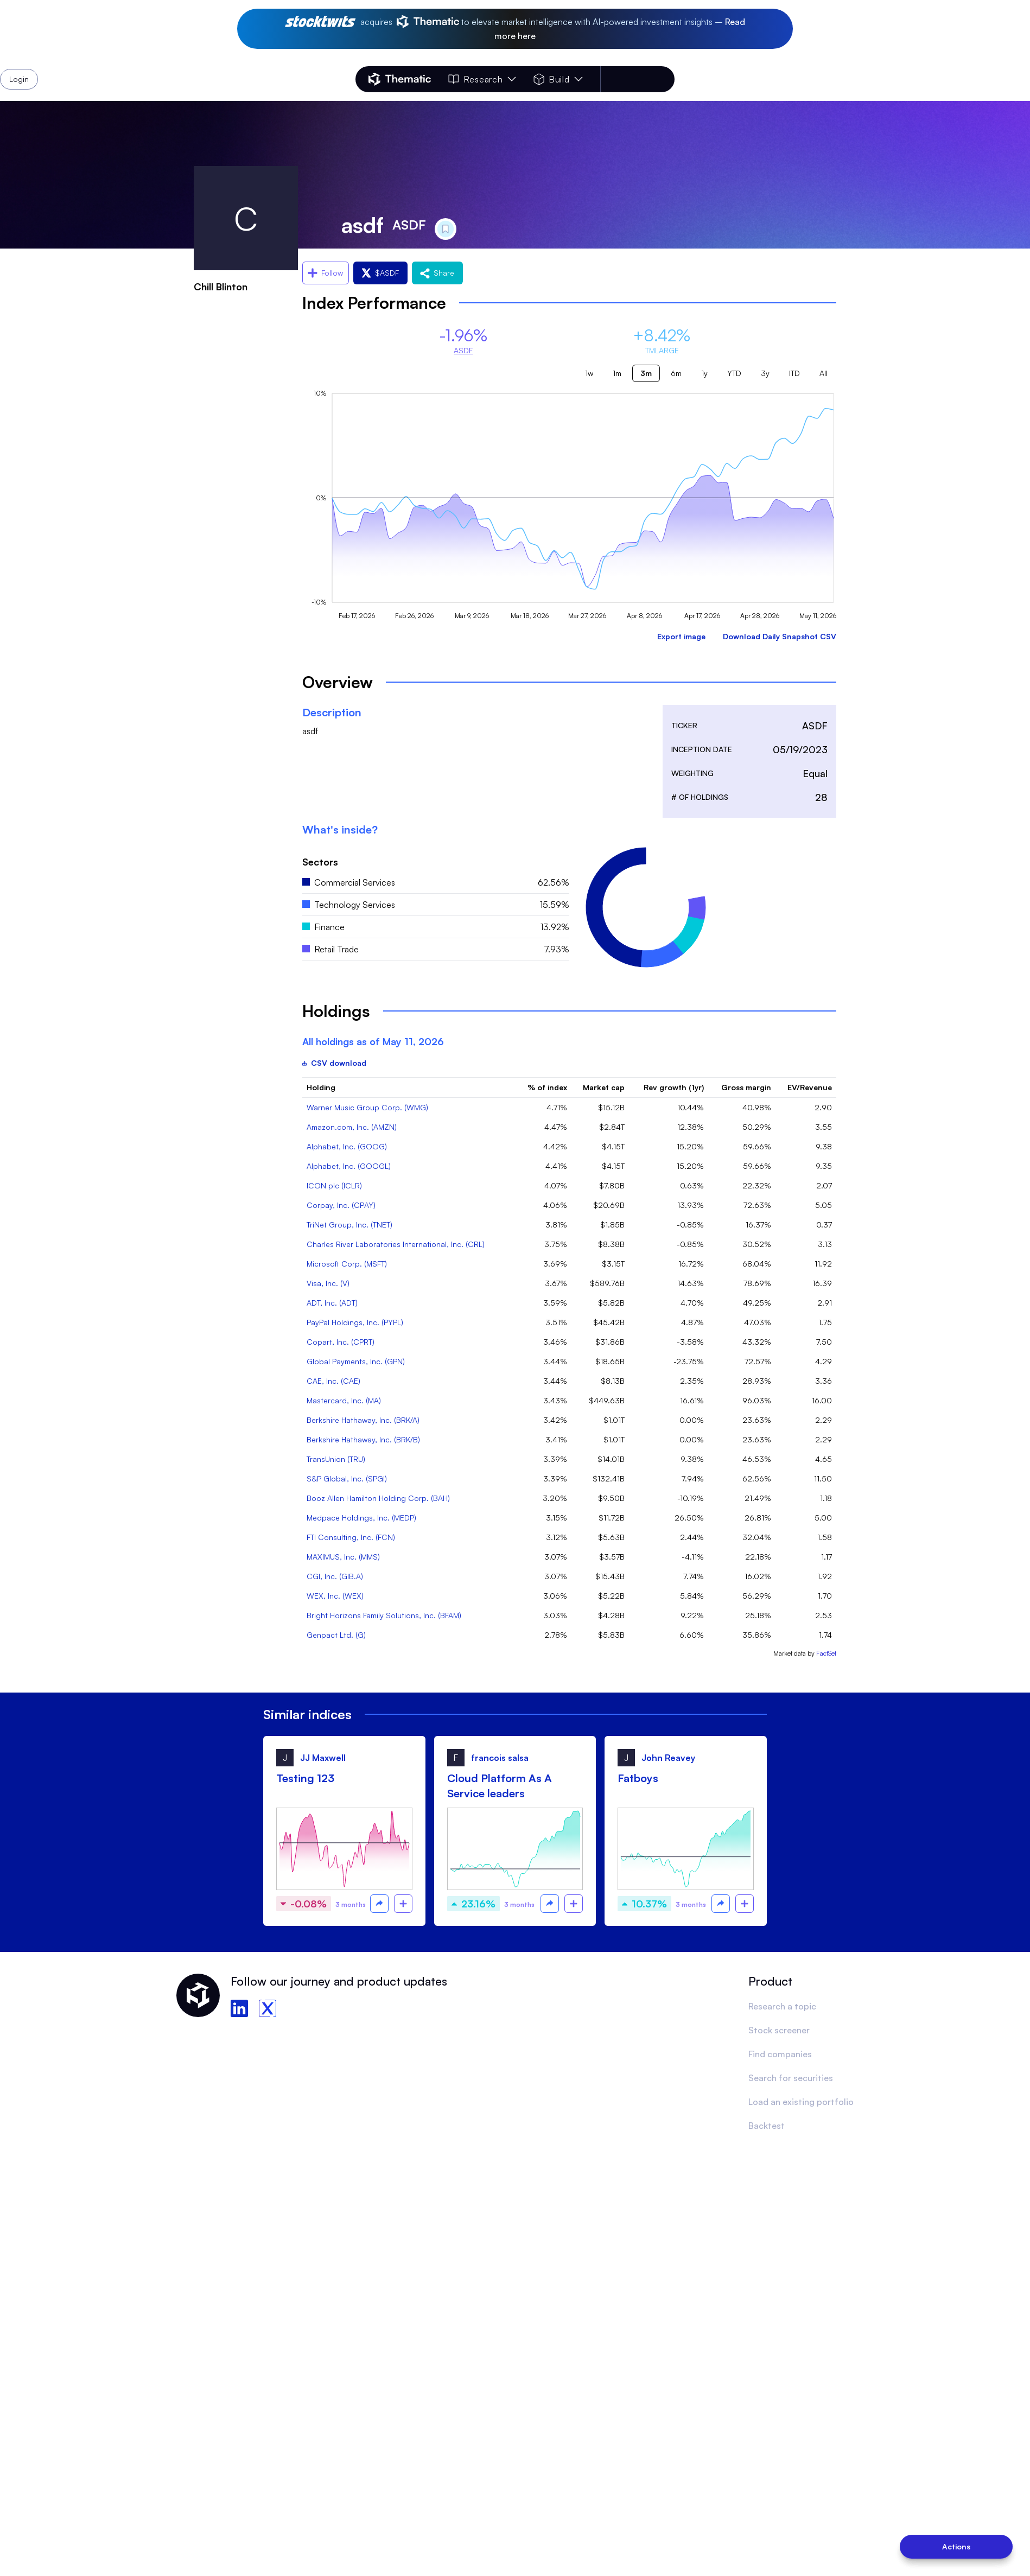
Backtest (766, 2125)
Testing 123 (305, 1778)
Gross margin (746, 1087)
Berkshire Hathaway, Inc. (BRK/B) (363, 1439)
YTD (734, 373)
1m (617, 373)
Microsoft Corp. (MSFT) (347, 1263)
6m (676, 373)
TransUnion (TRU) (336, 1459)
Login (646, 79)
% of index (547, 1087)
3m (646, 373)
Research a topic (782, 2006)
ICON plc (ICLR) (334, 1185)
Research (482, 79)
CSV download (334, 1062)
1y (704, 373)
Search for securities (790, 2077)
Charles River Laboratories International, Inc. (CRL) (396, 1244)
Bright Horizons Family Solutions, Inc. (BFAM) (384, 1615)
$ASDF (380, 272)
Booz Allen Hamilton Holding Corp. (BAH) (378, 1498)
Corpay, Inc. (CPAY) (341, 1205)
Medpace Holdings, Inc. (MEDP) (361, 1517)
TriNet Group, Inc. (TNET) (349, 1224)
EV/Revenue (809, 1087)
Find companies (780, 2054)
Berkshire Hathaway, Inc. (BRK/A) (363, 1419)
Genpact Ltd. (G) (336, 1634)
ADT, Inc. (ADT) (332, 1302)
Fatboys (638, 1778)
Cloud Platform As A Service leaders (499, 1785)
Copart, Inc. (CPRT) (340, 1341)
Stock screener (779, 2030)
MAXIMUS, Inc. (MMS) (343, 1556)
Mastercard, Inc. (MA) (344, 1400)
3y (765, 373)
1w (589, 373)
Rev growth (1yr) (674, 1087)
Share (437, 272)
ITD (794, 373)
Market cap (604, 1087)
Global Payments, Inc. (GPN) (356, 1361)
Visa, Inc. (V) (328, 1283)
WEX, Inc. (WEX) (335, 1595)
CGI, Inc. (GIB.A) (335, 1576)
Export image (681, 636)
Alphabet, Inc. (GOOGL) (349, 1166)
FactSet (826, 1653)
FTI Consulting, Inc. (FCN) (351, 1537)
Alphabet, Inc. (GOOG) (347, 1146)
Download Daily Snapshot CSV (779, 636)
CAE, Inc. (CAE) (333, 1380)
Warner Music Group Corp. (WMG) (367, 1107)
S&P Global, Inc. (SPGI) (347, 1478)
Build (558, 79)
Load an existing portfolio (801, 2101)
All (823, 373)
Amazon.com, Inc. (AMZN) (352, 1126)
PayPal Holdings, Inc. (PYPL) (355, 1322)
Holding (321, 1087)
